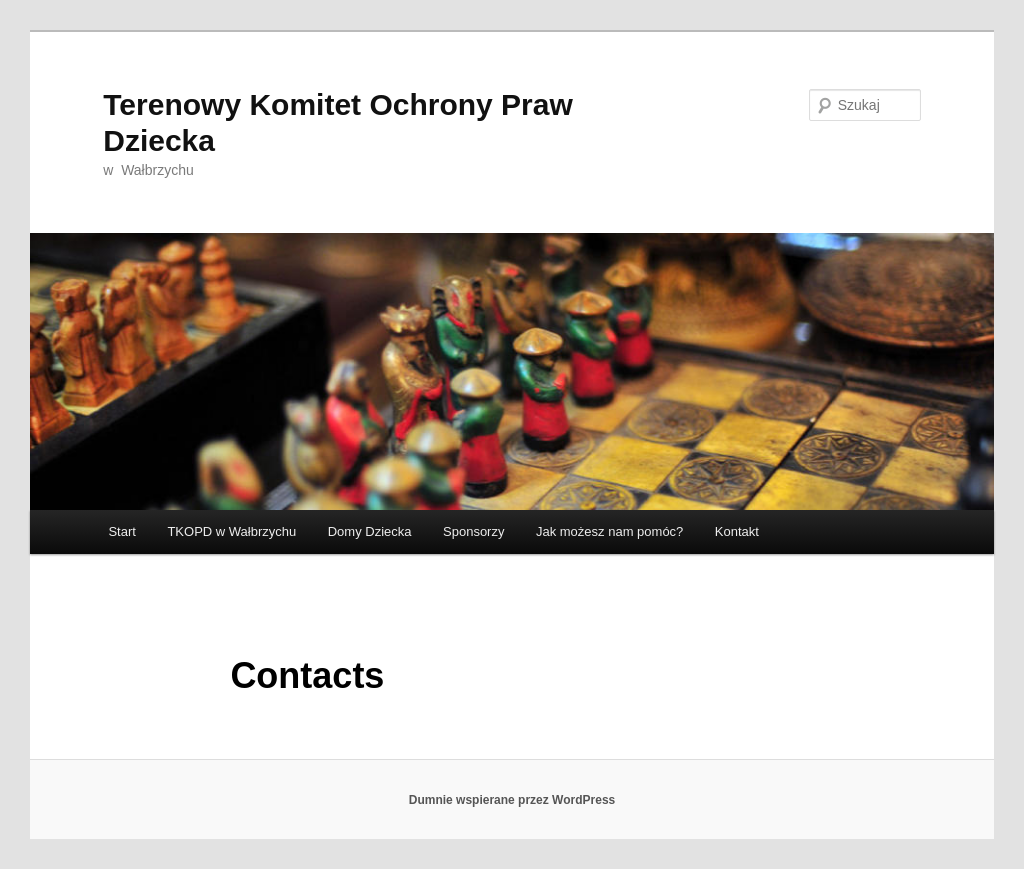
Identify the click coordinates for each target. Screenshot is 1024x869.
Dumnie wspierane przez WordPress (512, 800)
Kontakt (737, 531)
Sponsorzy (473, 531)
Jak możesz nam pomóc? (609, 531)
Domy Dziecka (370, 531)
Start (121, 531)
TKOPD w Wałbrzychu (231, 531)
